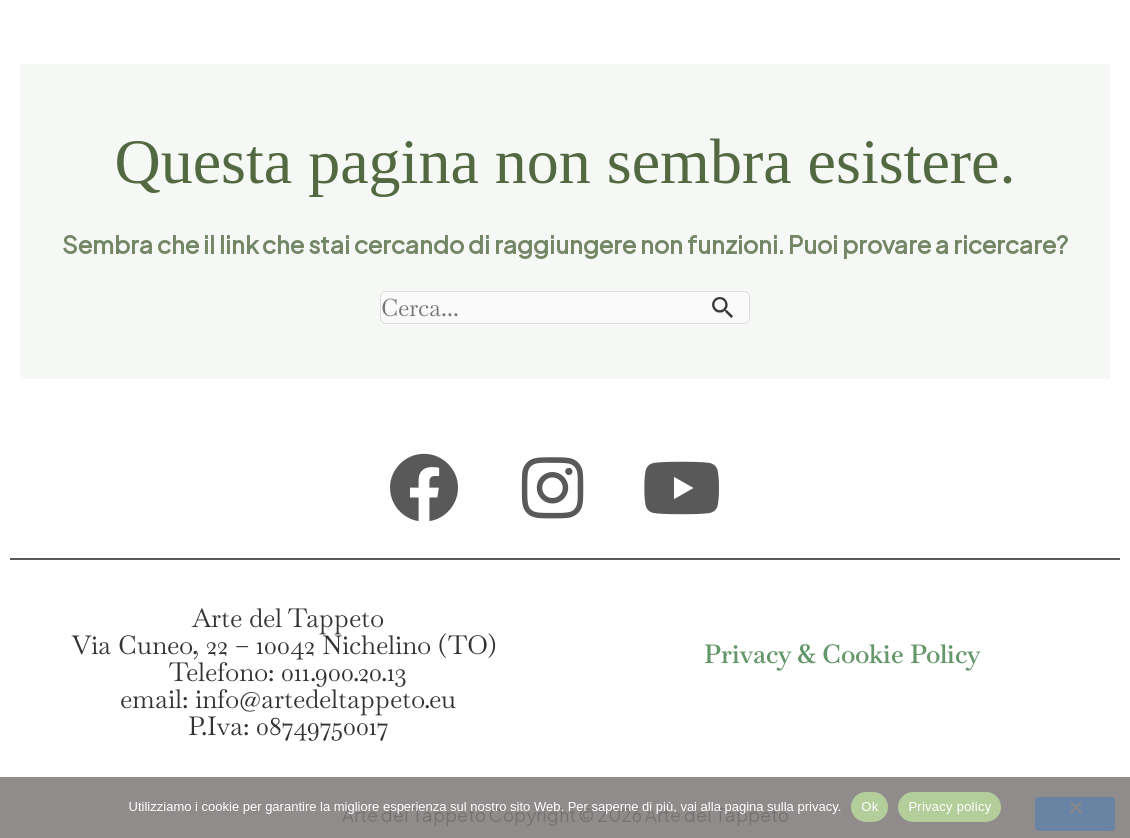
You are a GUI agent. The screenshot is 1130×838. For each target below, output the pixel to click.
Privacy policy (949, 806)
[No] (1075, 814)
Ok (869, 806)
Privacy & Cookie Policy (842, 654)
